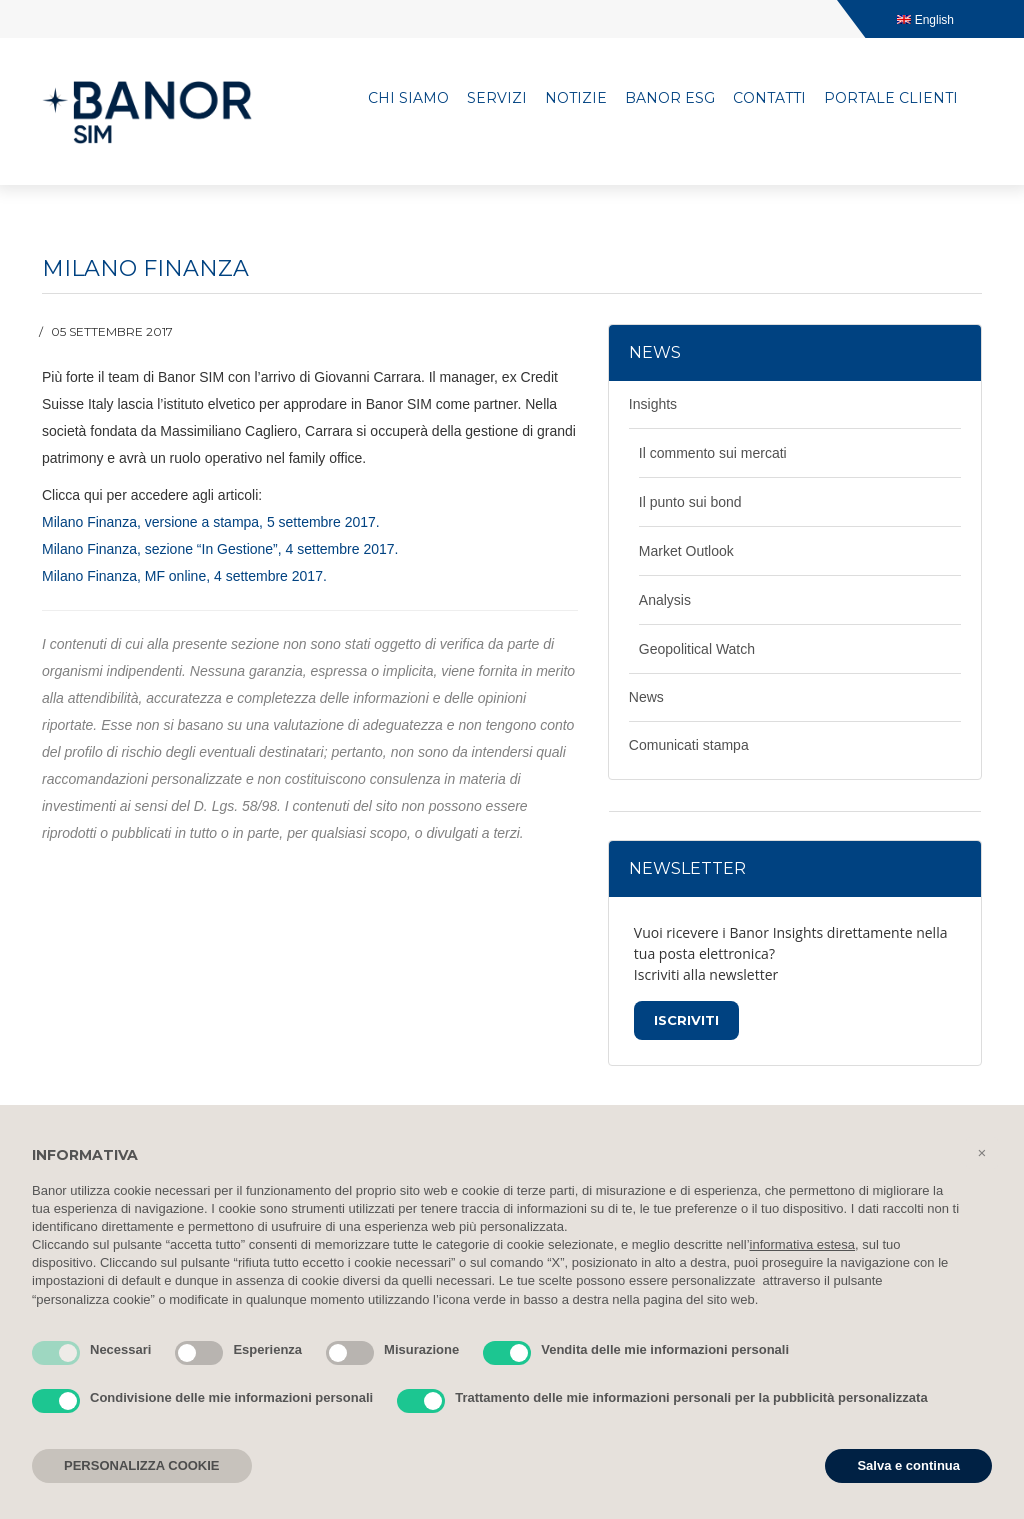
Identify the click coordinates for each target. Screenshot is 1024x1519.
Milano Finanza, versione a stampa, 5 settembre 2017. (211, 522)
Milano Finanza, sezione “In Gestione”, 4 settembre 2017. (220, 549)
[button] (982, 1153)
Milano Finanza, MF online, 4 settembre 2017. (184, 576)
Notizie (576, 98)
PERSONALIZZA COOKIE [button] (142, 1465)
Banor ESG (670, 98)
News (646, 697)
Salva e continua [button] (908, 1465)
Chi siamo (408, 98)
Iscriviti (686, 1020)
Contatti (769, 98)
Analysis (665, 600)
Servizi (497, 98)
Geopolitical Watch (697, 649)
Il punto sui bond (690, 502)
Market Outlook (686, 551)
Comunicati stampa (689, 745)
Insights (653, 404)
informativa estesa (803, 1244)
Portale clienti (891, 98)
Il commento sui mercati (713, 453)
